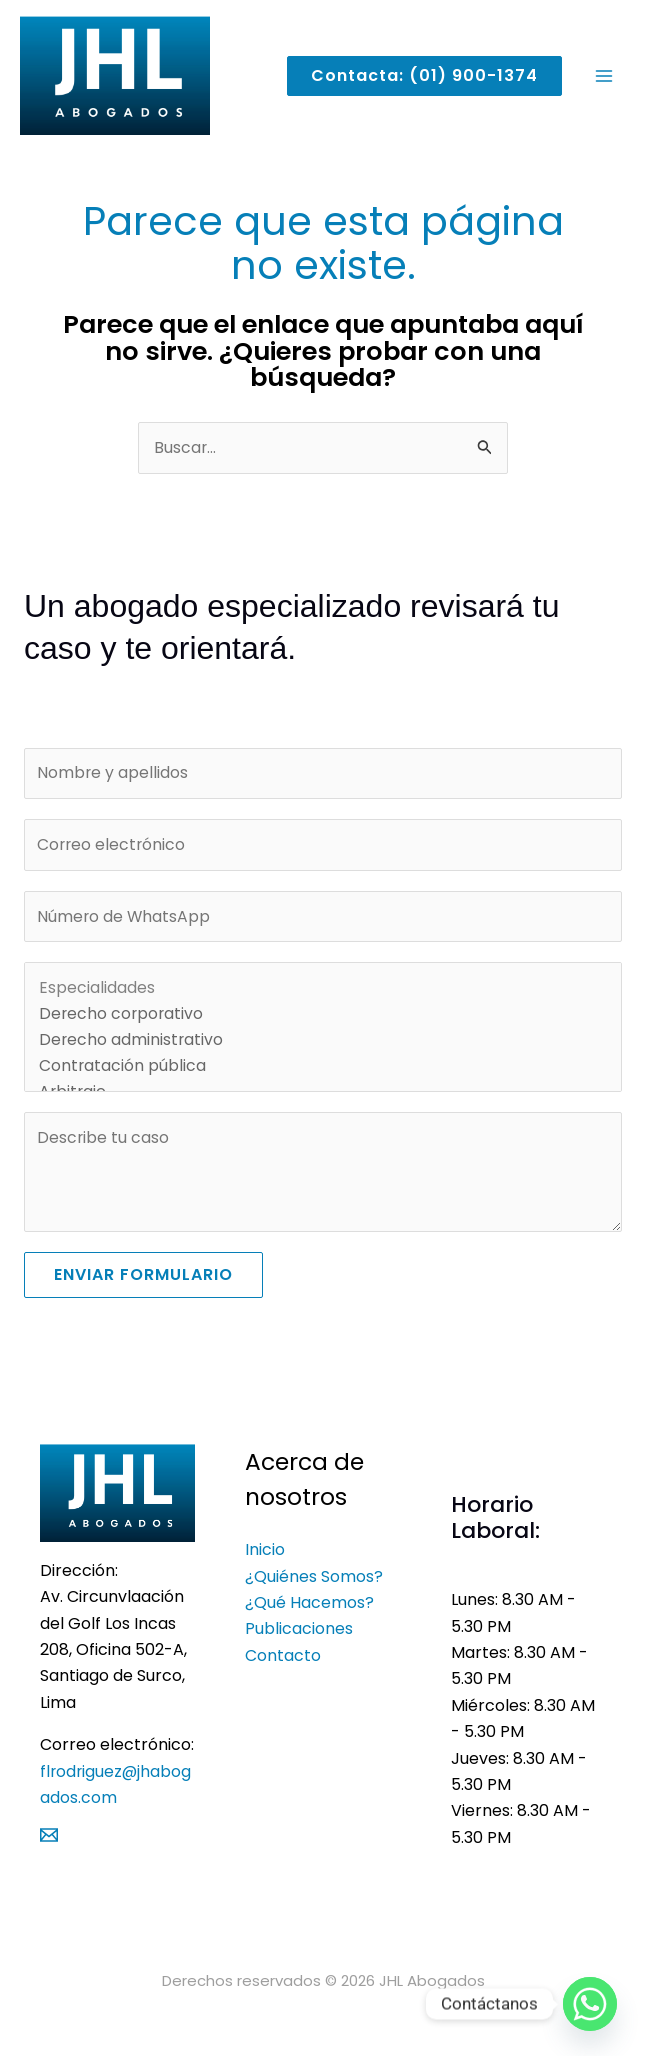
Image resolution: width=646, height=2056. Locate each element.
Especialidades (323, 998)
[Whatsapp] (590, 2004)
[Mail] (49, 1845)
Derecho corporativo (323, 1024)
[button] (416, 79)
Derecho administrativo (323, 1050)
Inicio (265, 1559)
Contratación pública (323, 1076)
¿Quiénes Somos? (314, 1586)
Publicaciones (299, 1639)
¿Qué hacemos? (309, 1612)
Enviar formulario (143, 1284)
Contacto (283, 1665)
